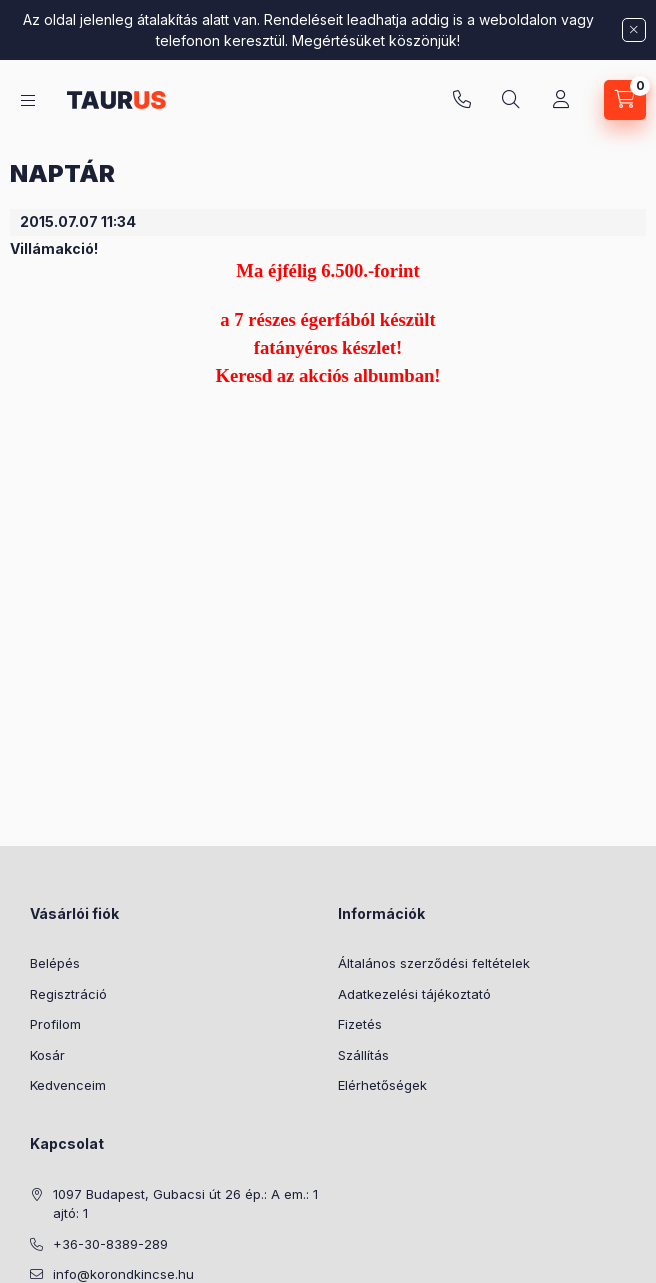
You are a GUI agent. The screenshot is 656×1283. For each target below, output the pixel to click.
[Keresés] (511, 100)
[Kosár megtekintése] (625, 100)
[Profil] (561, 100)
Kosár (47, 1055)
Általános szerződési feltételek (434, 963)
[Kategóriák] (28, 100)
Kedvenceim (68, 1085)
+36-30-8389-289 (462, 100)
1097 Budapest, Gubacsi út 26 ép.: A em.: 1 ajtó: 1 (185, 1204)
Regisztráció (68, 994)
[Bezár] (634, 30)
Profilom (55, 1024)
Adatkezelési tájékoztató (414, 994)
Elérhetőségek (382, 1085)
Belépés (55, 963)
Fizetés (360, 1024)
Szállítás (363, 1055)
